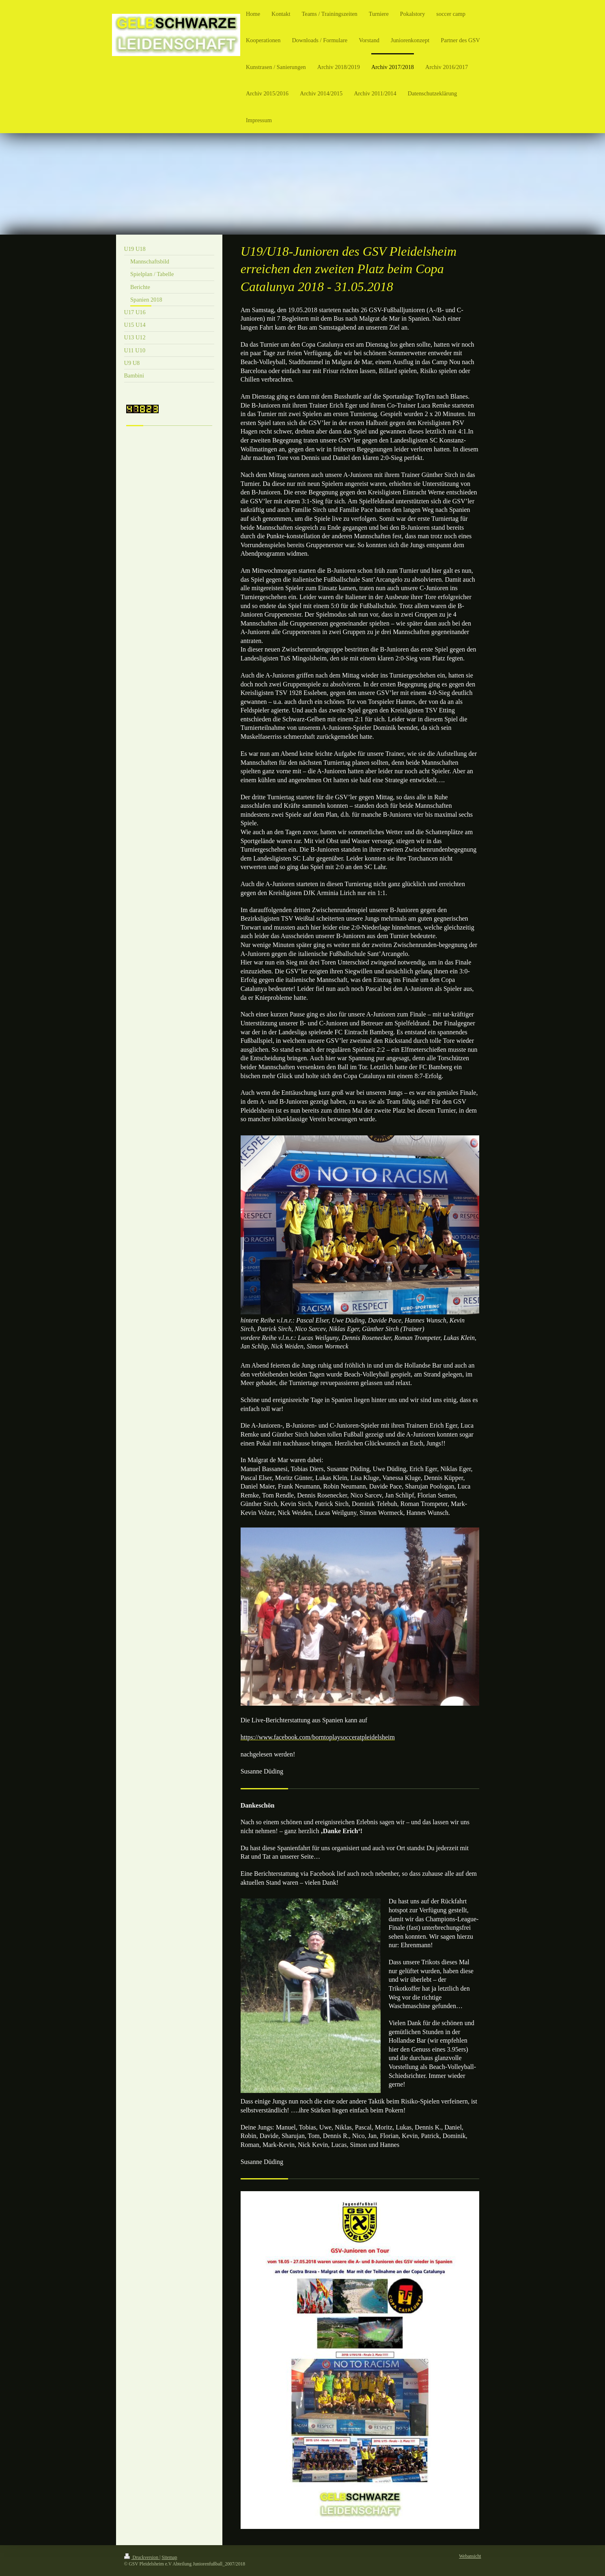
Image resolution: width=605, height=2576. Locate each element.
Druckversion (141, 2557)
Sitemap (169, 2557)
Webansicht (470, 2556)
